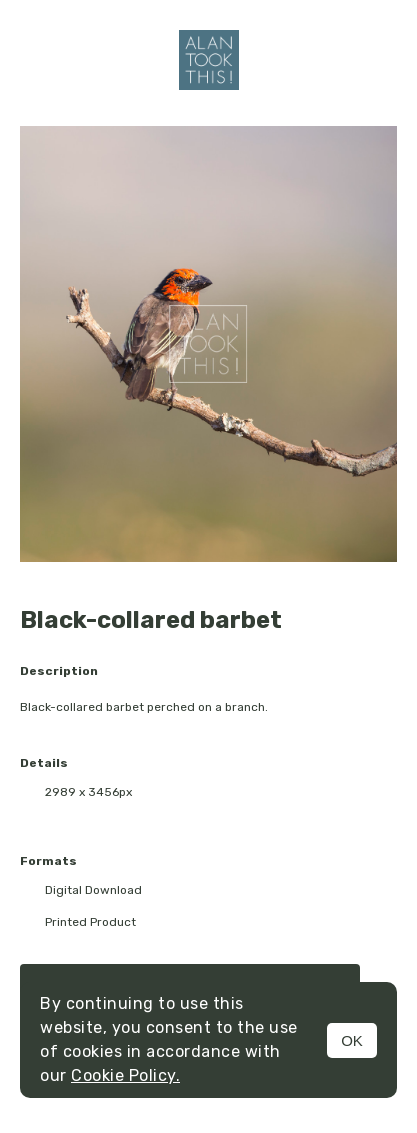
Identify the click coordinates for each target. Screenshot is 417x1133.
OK (352, 1040)
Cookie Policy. (125, 1075)
